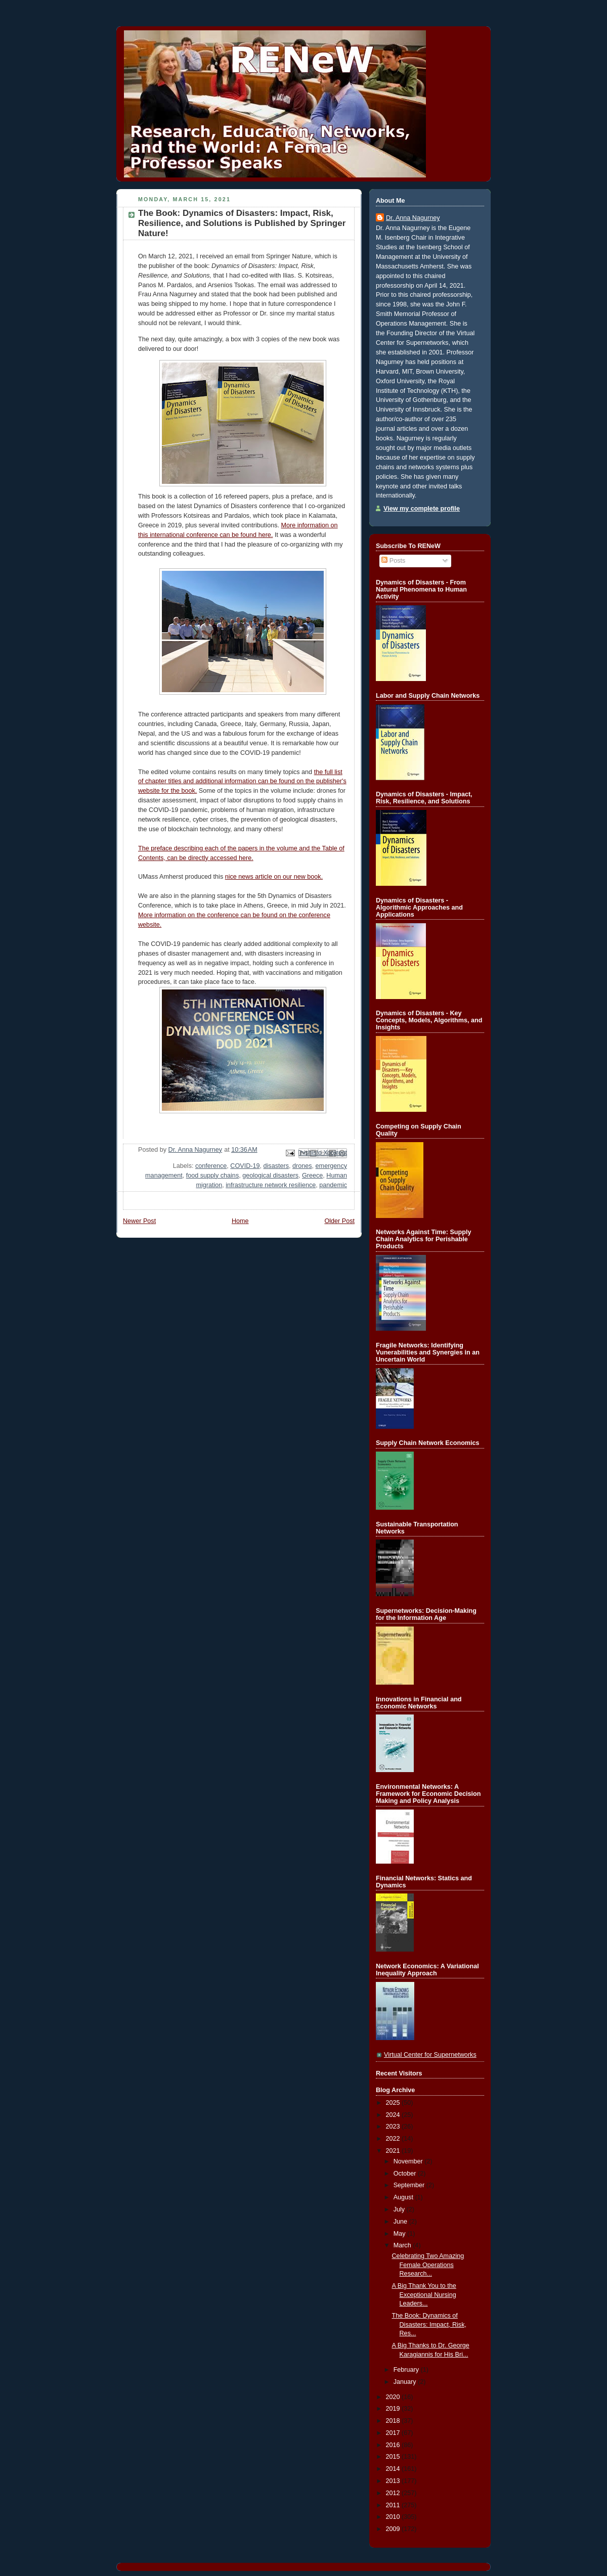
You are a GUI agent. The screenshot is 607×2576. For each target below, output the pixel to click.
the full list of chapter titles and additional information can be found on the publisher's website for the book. (242, 782)
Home (240, 1221)
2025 (394, 2102)
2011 (394, 2505)
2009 (394, 2529)
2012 (394, 2493)
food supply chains (212, 1175)
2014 (394, 2468)
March (403, 2245)
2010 (394, 2516)
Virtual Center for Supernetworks (430, 2054)
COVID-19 (244, 1165)
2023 (394, 2126)
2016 (394, 2445)
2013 (394, 2480)
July (400, 2209)
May (400, 2233)
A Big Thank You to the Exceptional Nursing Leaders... (424, 2294)
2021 (394, 2150)
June (401, 2221)
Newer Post (139, 1221)
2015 (394, 2456)
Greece (312, 1175)
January (406, 2381)
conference (211, 1165)
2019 (394, 2408)
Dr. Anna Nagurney (413, 217)
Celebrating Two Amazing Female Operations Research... (428, 2264)
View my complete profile (421, 508)
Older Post (339, 1221)
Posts (393, 560)
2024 (394, 2114)
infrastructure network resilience (271, 1185)
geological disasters (270, 1175)
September (410, 2185)
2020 (394, 2397)
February (407, 2369)
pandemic (333, 1185)
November (409, 2161)
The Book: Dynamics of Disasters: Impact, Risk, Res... (429, 2324)
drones (302, 1165)
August (404, 2197)
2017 (394, 2432)
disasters (276, 1165)
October (406, 2173)
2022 (394, 2138)
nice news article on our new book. (274, 876)
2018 (394, 2420)
